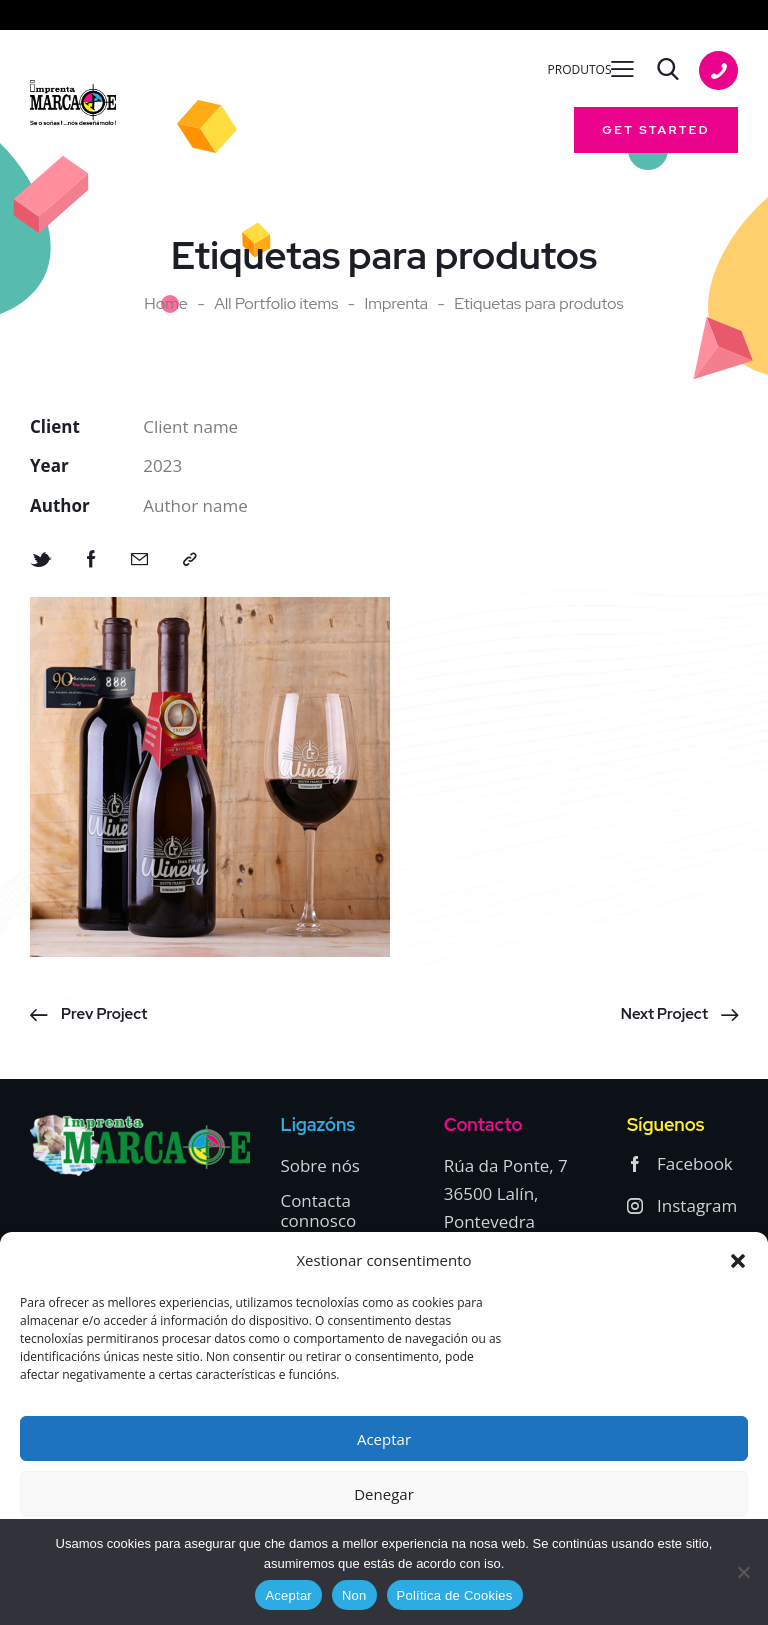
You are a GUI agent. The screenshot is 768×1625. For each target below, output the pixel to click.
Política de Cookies (455, 1595)
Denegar (384, 1494)
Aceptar (384, 1439)
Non (354, 1595)
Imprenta (397, 304)
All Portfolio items (276, 303)
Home (166, 304)
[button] (738, 1261)
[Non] (743, 1572)
